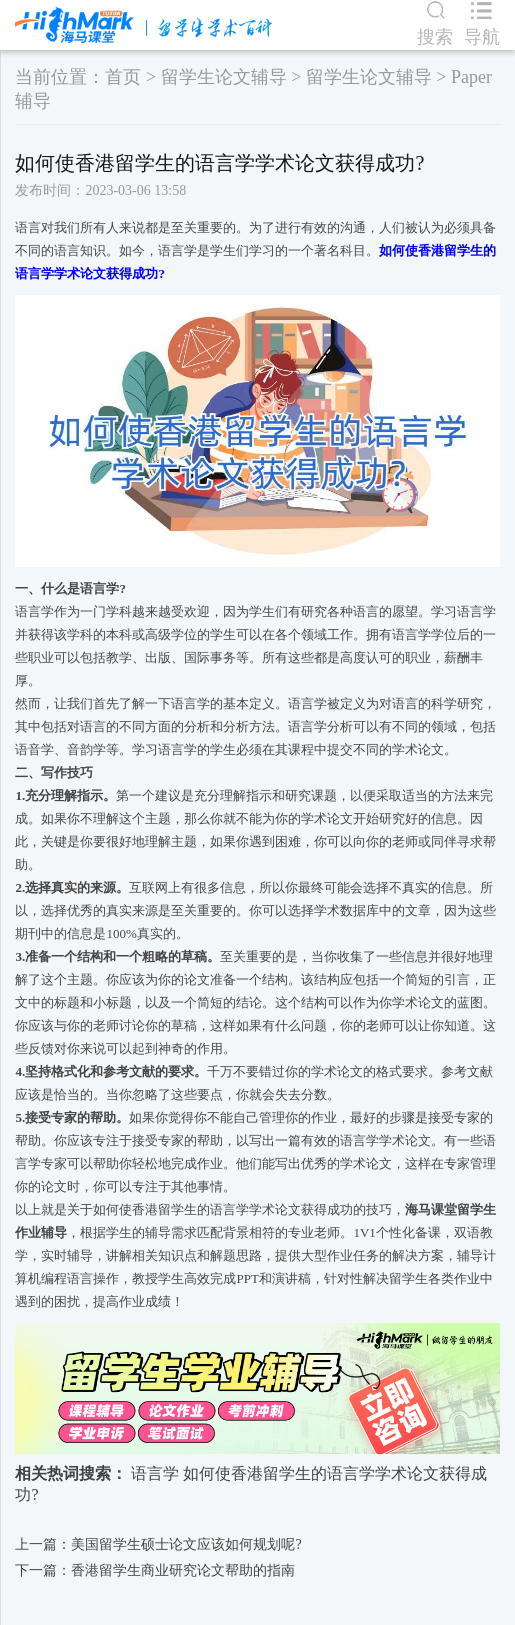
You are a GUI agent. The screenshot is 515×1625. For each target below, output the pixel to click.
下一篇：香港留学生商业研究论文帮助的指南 (155, 1570)
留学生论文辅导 (224, 77)
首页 (123, 77)
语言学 (155, 1473)
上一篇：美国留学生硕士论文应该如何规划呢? (158, 1544)
